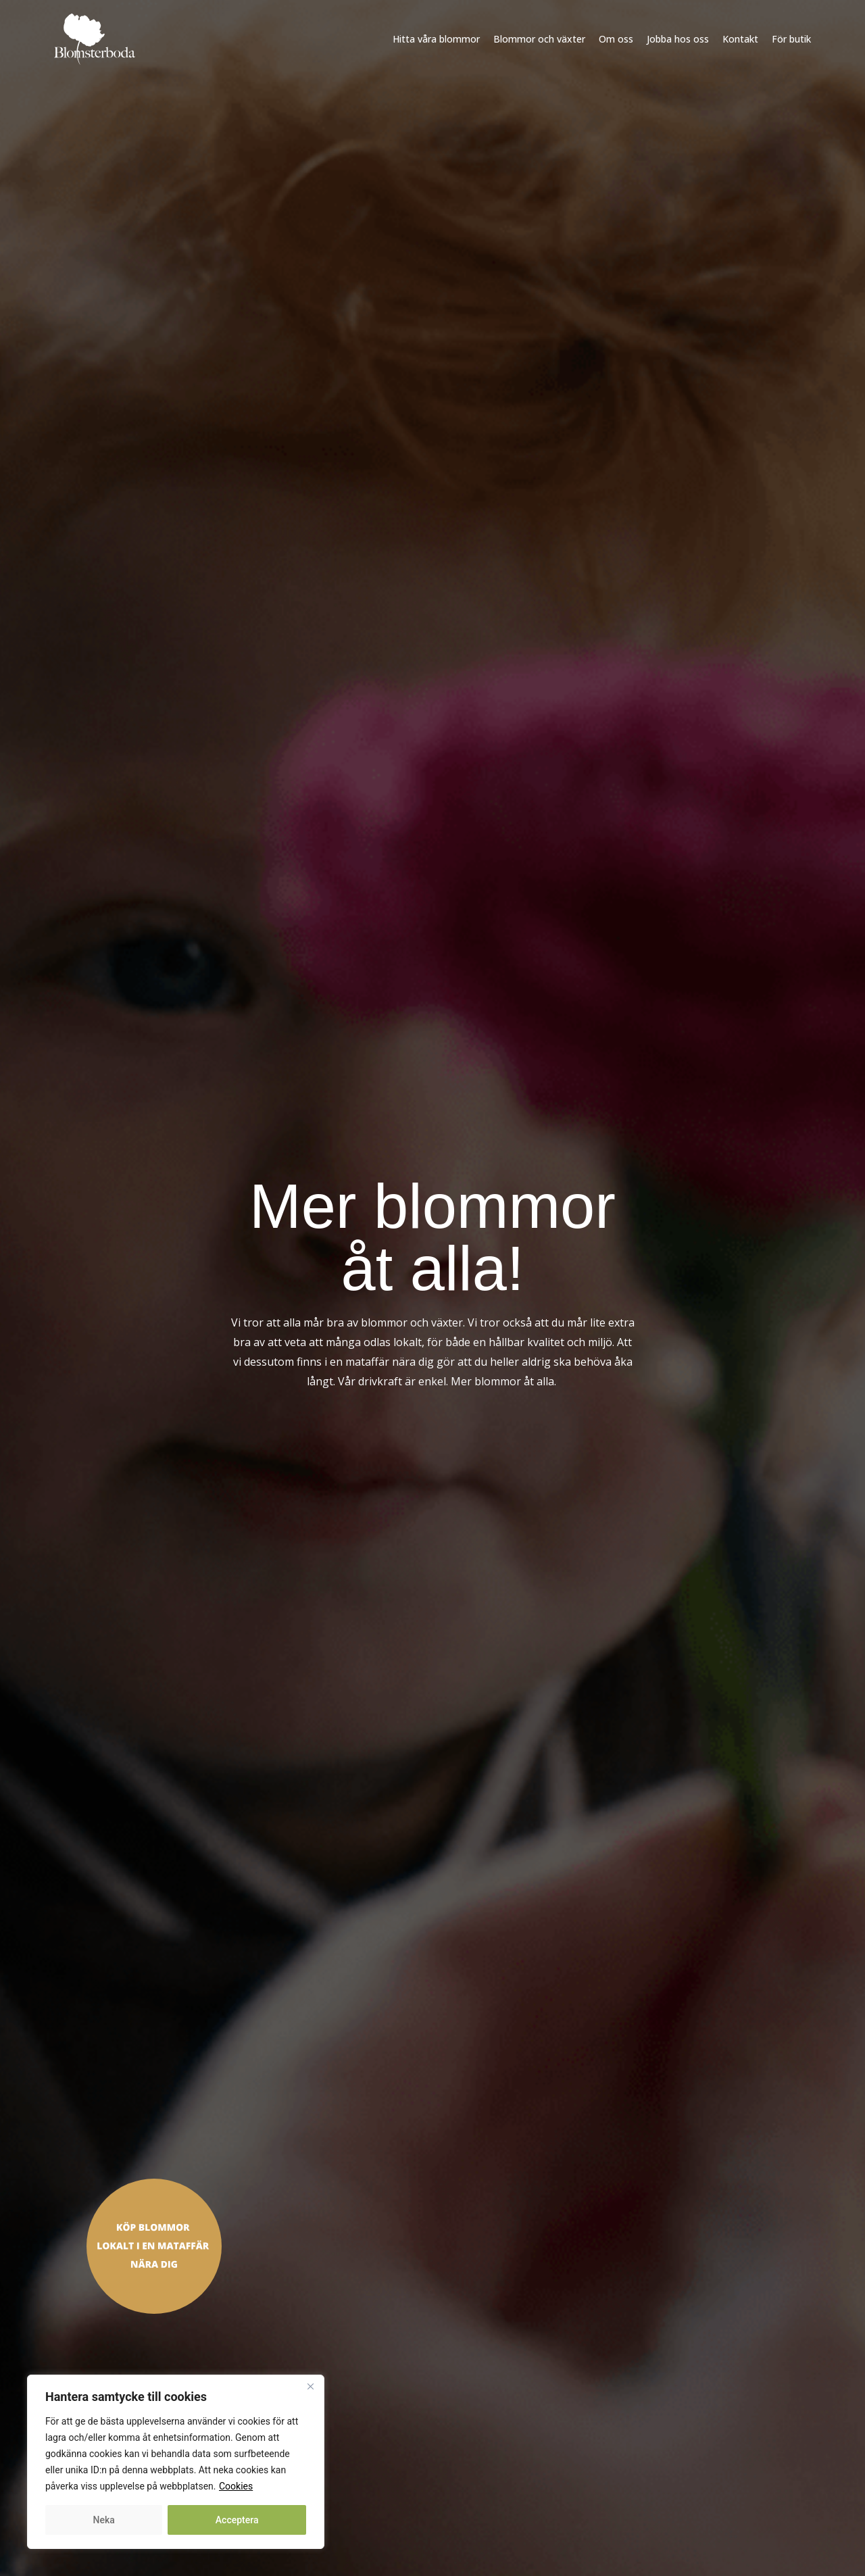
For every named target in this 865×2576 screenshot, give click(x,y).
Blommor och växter (539, 38)
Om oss (616, 38)
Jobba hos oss (678, 38)
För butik (791, 38)
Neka (104, 2520)
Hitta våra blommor (436, 38)
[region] (175, 2462)
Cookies (236, 2486)
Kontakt (740, 38)
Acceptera (237, 2520)
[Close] (310, 2386)
